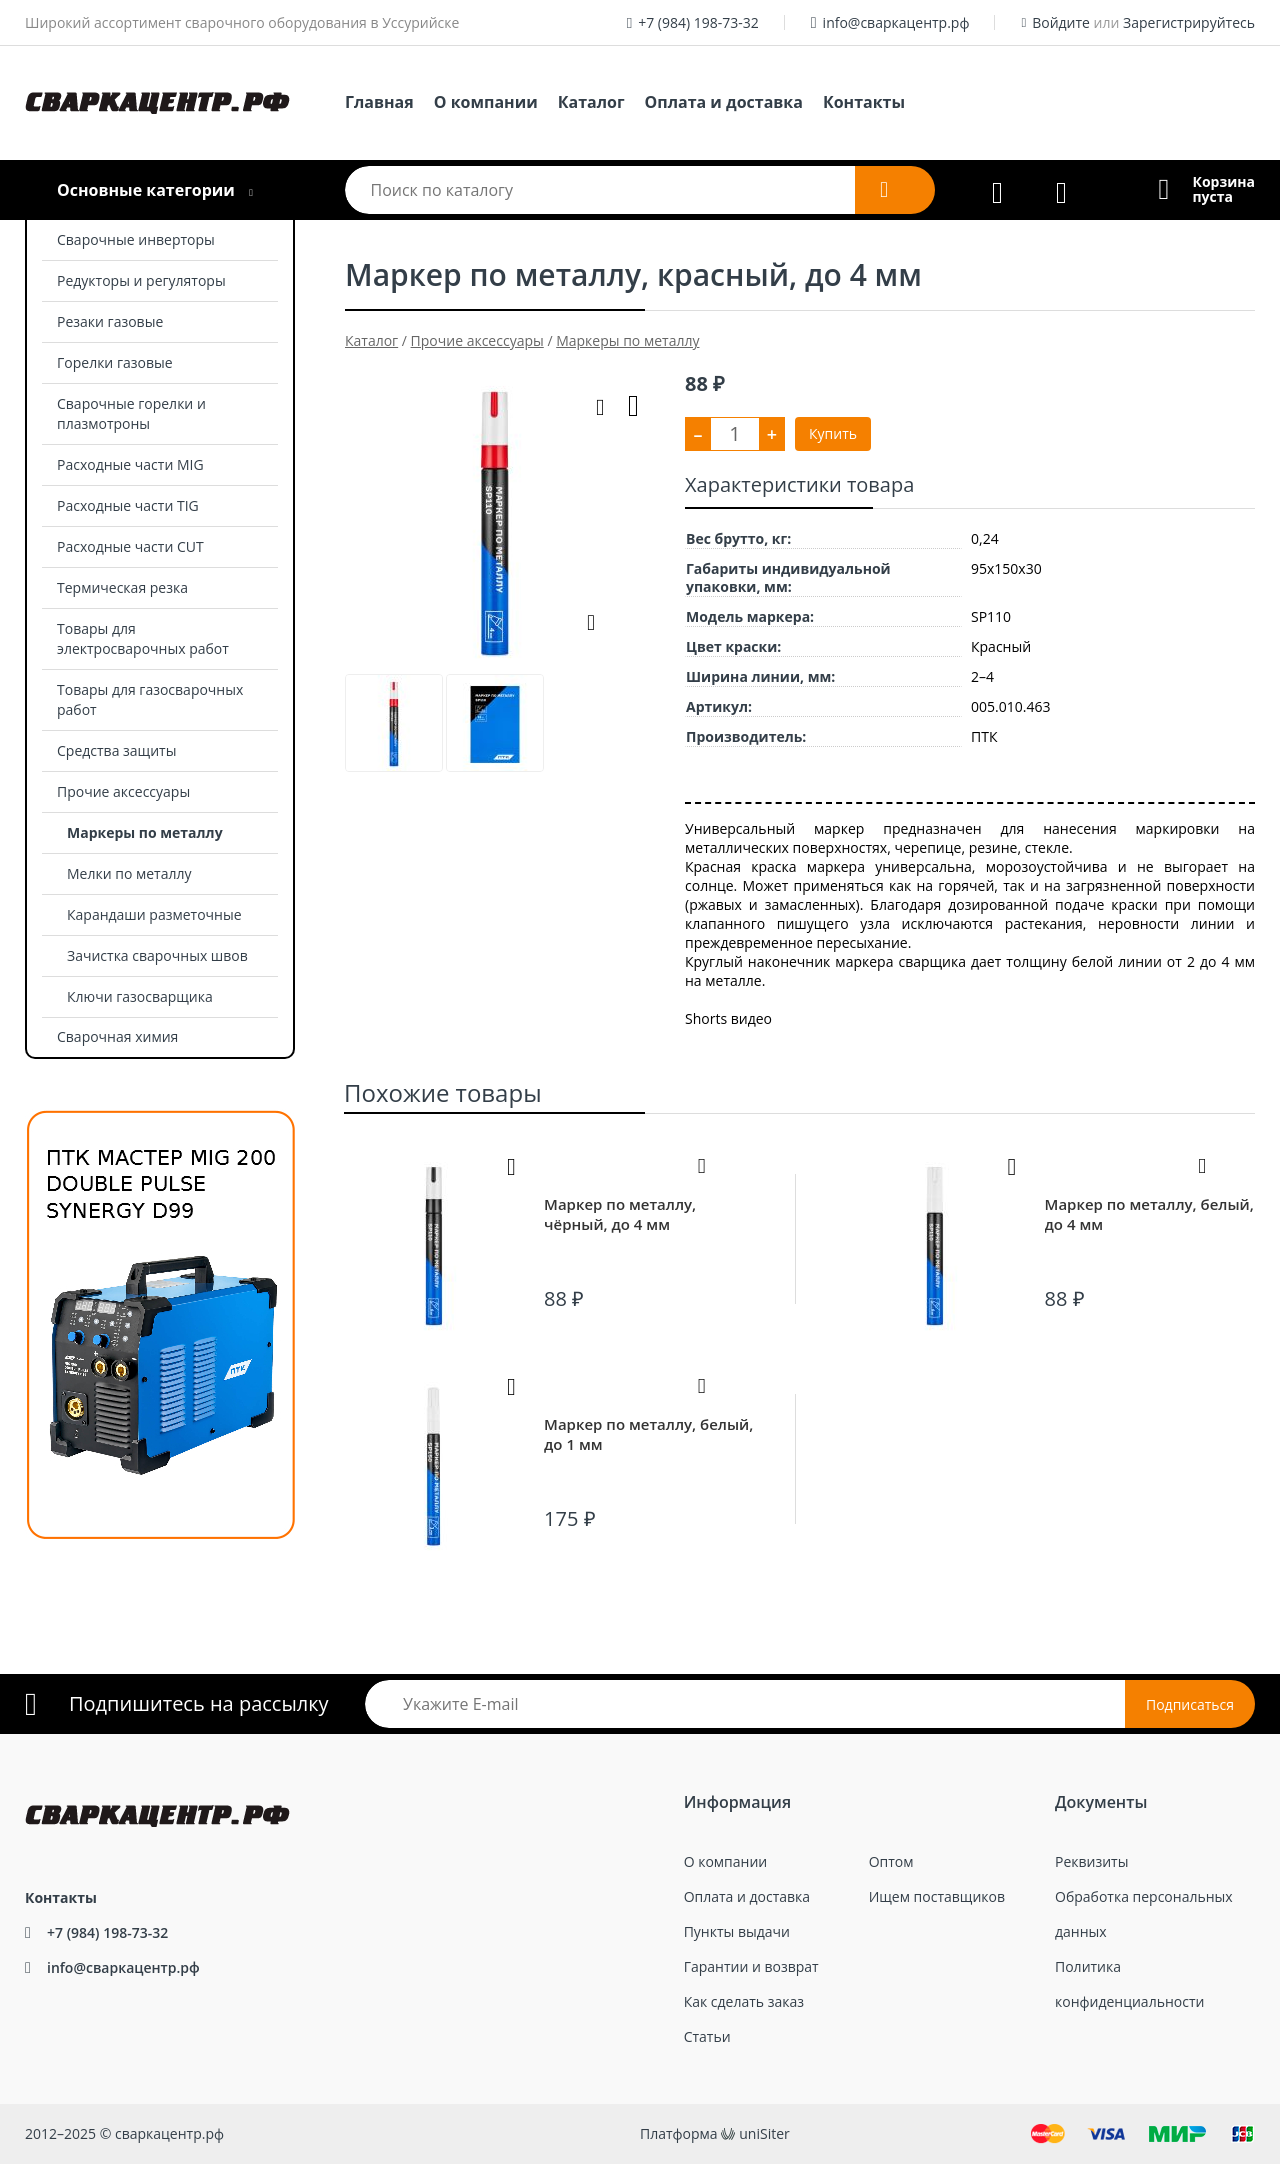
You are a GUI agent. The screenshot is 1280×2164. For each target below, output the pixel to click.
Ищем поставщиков (937, 1896)
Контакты (864, 102)
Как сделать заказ (744, 2001)
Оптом (891, 1861)
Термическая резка (122, 587)
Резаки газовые (110, 321)
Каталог (591, 102)
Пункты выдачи (737, 1931)
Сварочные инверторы (136, 239)
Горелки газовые (115, 362)
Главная (379, 102)
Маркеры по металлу (145, 832)
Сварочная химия (117, 1036)
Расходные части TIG (128, 505)
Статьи (707, 2036)
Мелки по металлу (129, 873)
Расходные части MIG (130, 464)
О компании (486, 102)
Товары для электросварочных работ (143, 638)
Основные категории (146, 190)
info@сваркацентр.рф (896, 22)
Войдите (1061, 22)
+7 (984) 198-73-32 (698, 22)
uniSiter (764, 2133)
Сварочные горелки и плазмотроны (131, 413)
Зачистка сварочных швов (157, 955)
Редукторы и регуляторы (141, 280)
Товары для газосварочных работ (150, 699)
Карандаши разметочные (154, 914)
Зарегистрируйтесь (1189, 22)
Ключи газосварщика (140, 996)
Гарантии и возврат (751, 1966)
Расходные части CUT (130, 546)
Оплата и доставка (724, 102)
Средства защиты (116, 750)
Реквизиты (1091, 1861)
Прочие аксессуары (123, 791)
